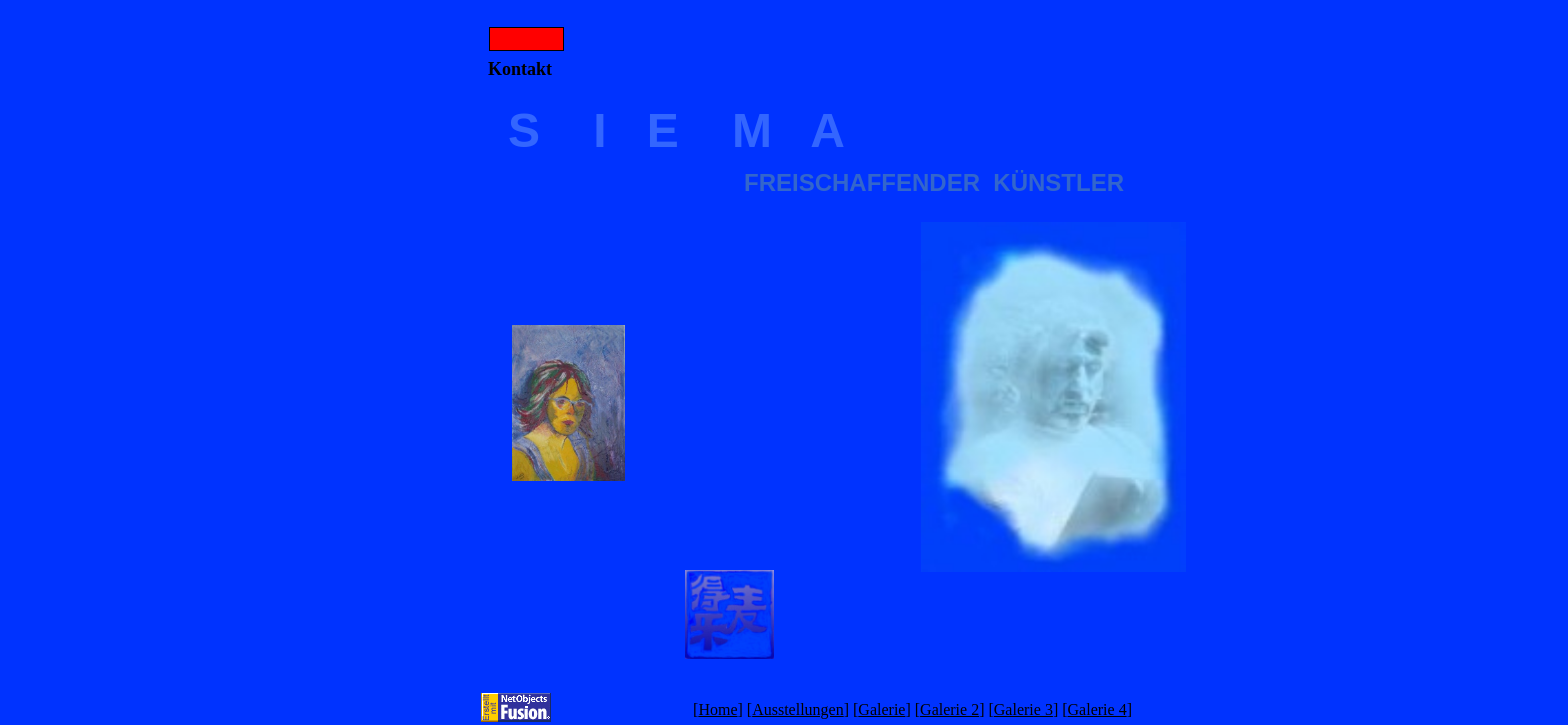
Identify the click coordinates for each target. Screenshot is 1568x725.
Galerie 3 (1023, 709)
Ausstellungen (798, 709)
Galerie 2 (949, 709)
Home (717, 709)
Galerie (881, 709)
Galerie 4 (1097, 709)
